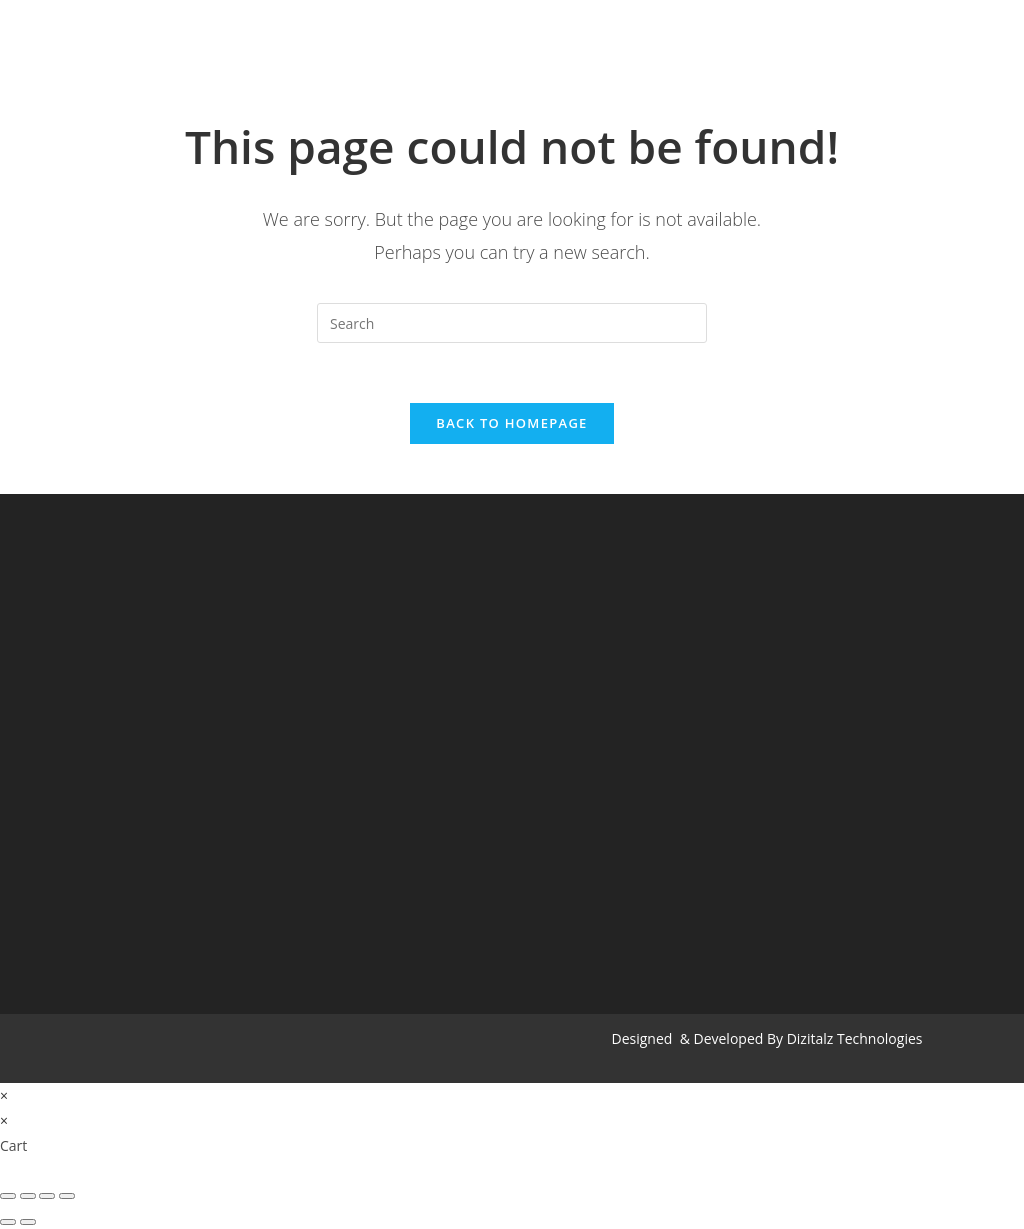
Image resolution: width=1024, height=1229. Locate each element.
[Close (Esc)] (8, 1196)
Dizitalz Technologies (855, 1038)
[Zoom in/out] (67, 1196)
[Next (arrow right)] (28, 1222)
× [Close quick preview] (4, 1095)
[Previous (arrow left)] (8, 1222)
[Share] (28, 1196)
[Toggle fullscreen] (47, 1196)
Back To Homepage (511, 423)
